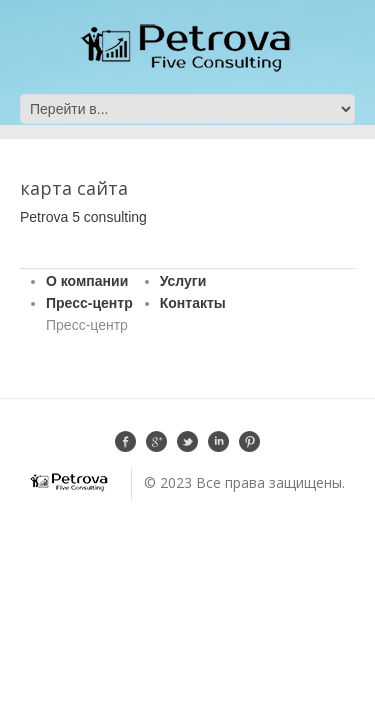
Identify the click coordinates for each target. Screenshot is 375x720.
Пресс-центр (89, 303)
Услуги (183, 281)
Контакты (193, 303)
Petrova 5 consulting (83, 217)
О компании (87, 281)
